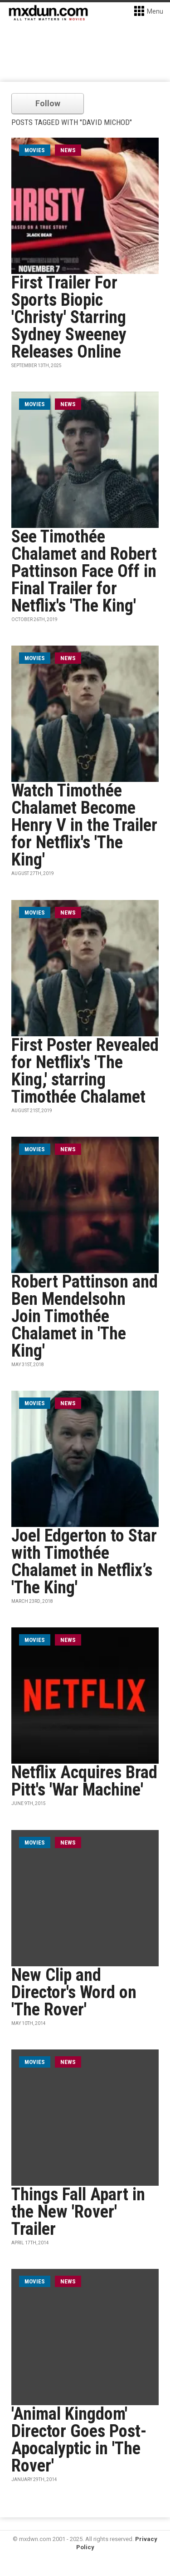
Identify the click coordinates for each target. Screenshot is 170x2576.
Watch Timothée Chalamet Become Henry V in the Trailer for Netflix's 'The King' (84, 825)
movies (34, 150)
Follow (47, 103)
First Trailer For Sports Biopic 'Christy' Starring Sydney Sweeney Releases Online (68, 317)
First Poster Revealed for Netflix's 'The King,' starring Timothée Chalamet (85, 1071)
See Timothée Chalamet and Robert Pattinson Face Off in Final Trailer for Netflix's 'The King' (84, 571)
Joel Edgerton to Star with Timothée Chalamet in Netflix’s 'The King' (84, 1561)
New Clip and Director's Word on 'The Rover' (73, 1992)
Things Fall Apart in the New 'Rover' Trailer (78, 2211)
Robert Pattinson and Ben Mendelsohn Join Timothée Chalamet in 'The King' (84, 1316)
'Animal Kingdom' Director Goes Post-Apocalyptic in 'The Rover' (78, 2440)
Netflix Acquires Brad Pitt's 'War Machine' (84, 1781)
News (68, 150)
